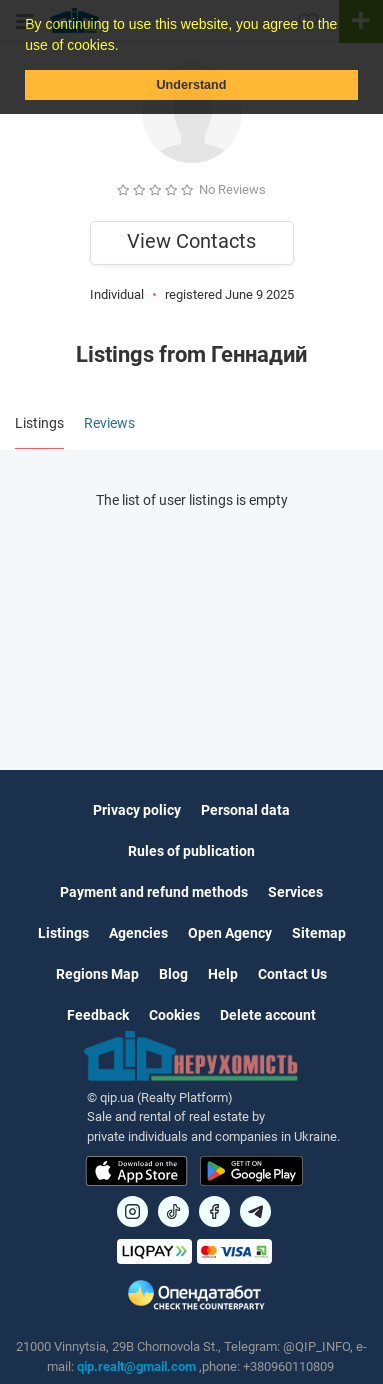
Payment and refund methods (154, 892)
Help (223, 974)
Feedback (98, 1015)
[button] (125, 47)
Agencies (138, 933)
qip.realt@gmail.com (136, 1366)
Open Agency (230, 933)
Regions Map (97, 974)
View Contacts (191, 241)
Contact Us (292, 974)
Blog (173, 974)
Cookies (174, 1015)
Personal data (245, 810)
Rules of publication (191, 851)
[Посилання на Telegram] (255, 1211)
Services (295, 892)
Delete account (268, 1015)
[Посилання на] (132, 1211)
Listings (63, 933)
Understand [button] (192, 85)
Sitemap (319, 933)
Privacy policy (137, 810)
